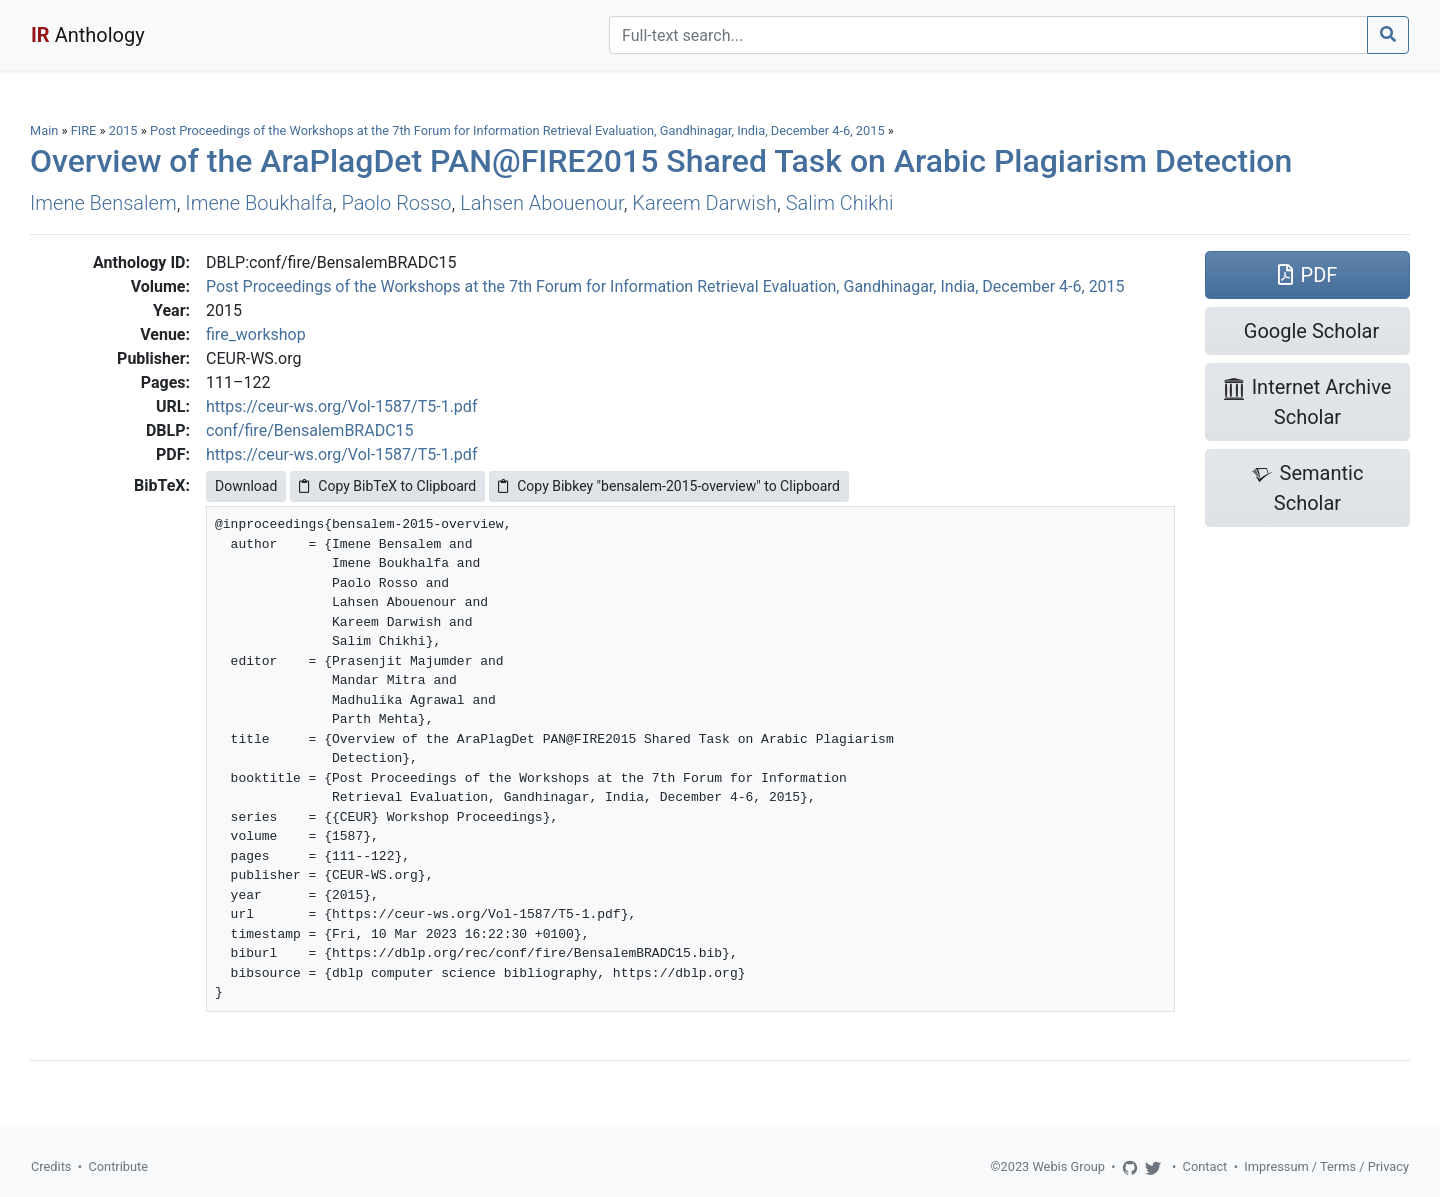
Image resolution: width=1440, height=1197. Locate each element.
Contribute (118, 1166)
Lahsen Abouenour (541, 203)
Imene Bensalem (103, 203)
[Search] (988, 35)
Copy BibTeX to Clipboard (387, 486)
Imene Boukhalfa (258, 203)
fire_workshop (256, 334)
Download (246, 486)
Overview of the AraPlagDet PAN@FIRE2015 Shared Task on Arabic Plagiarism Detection (661, 161)
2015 (123, 130)
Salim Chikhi (840, 203)
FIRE (84, 130)
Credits (51, 1166)
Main (44, 130)
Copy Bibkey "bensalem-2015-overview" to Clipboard (669, 486)
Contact (1205, 1166)
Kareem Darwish (704, 203)
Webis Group (1068, 1166)
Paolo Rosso (396, 203)
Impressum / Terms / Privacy (1326, 1166)
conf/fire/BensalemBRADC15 (310, 430)
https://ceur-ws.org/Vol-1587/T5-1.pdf (341, 406)
